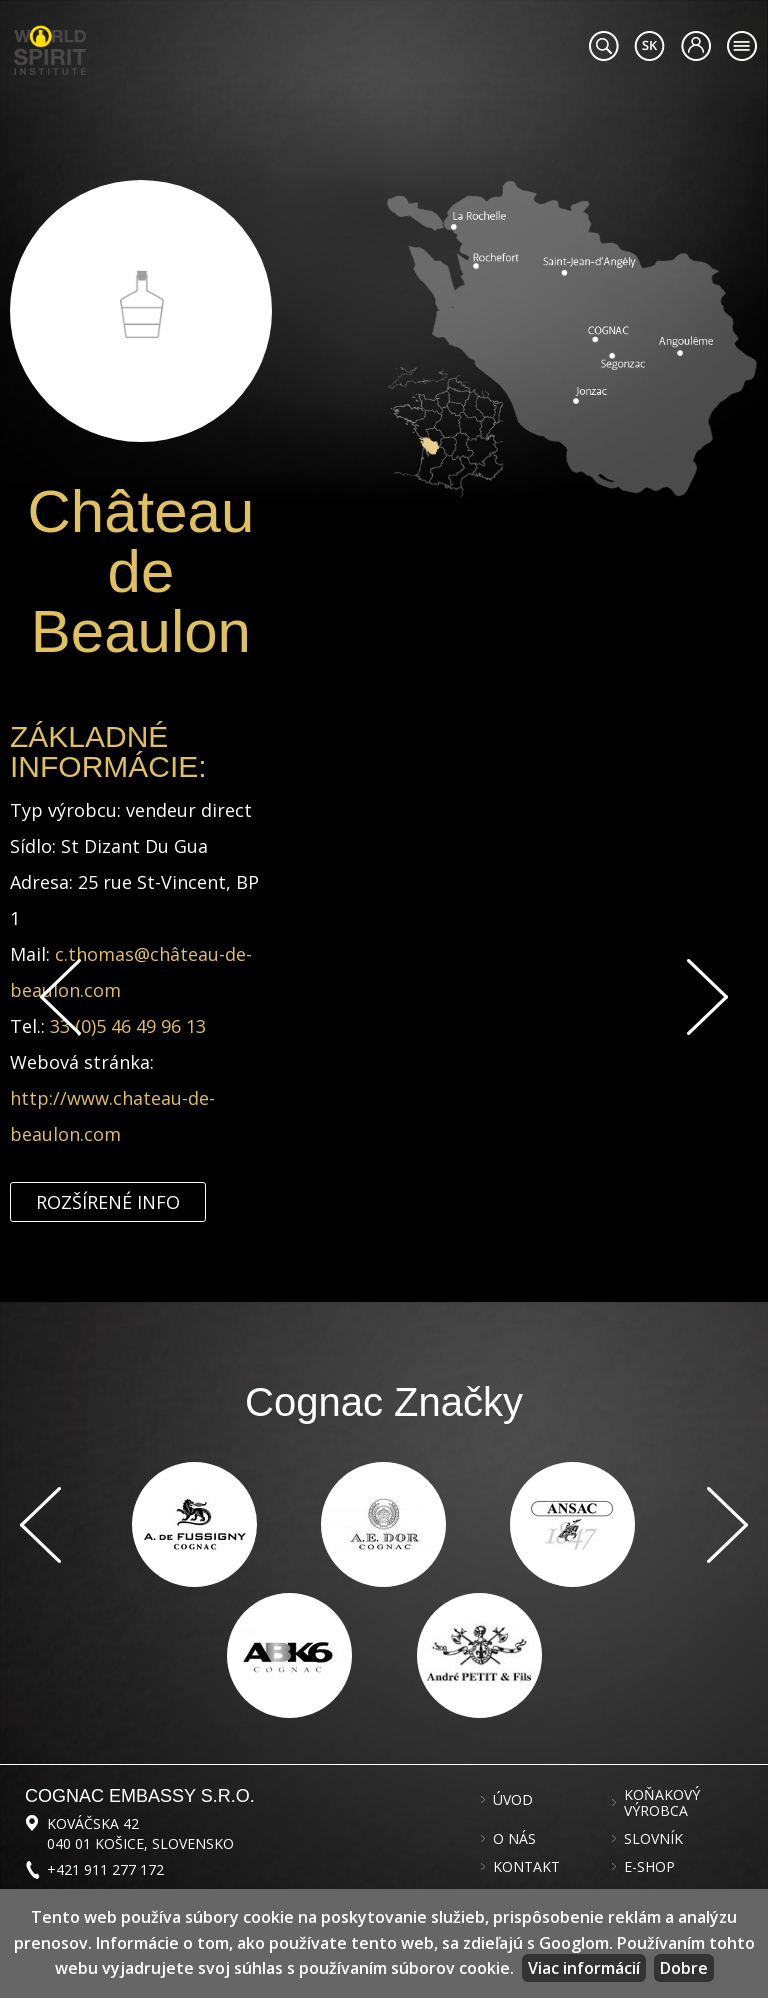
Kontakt (526, 1867)
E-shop (649, 1867)
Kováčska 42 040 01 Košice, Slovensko (140, 1833)
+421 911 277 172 (105, 1869)
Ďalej (707, 997)
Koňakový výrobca (662, 1803)
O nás (514, 1839)
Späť (60, 997)
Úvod (513, 1800)
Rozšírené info (108, 1202)
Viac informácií (584, 1968)
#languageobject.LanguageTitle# (649, 46)
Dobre (684, 1968)
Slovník (653, 1839)
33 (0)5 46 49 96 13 (128, 1026)
